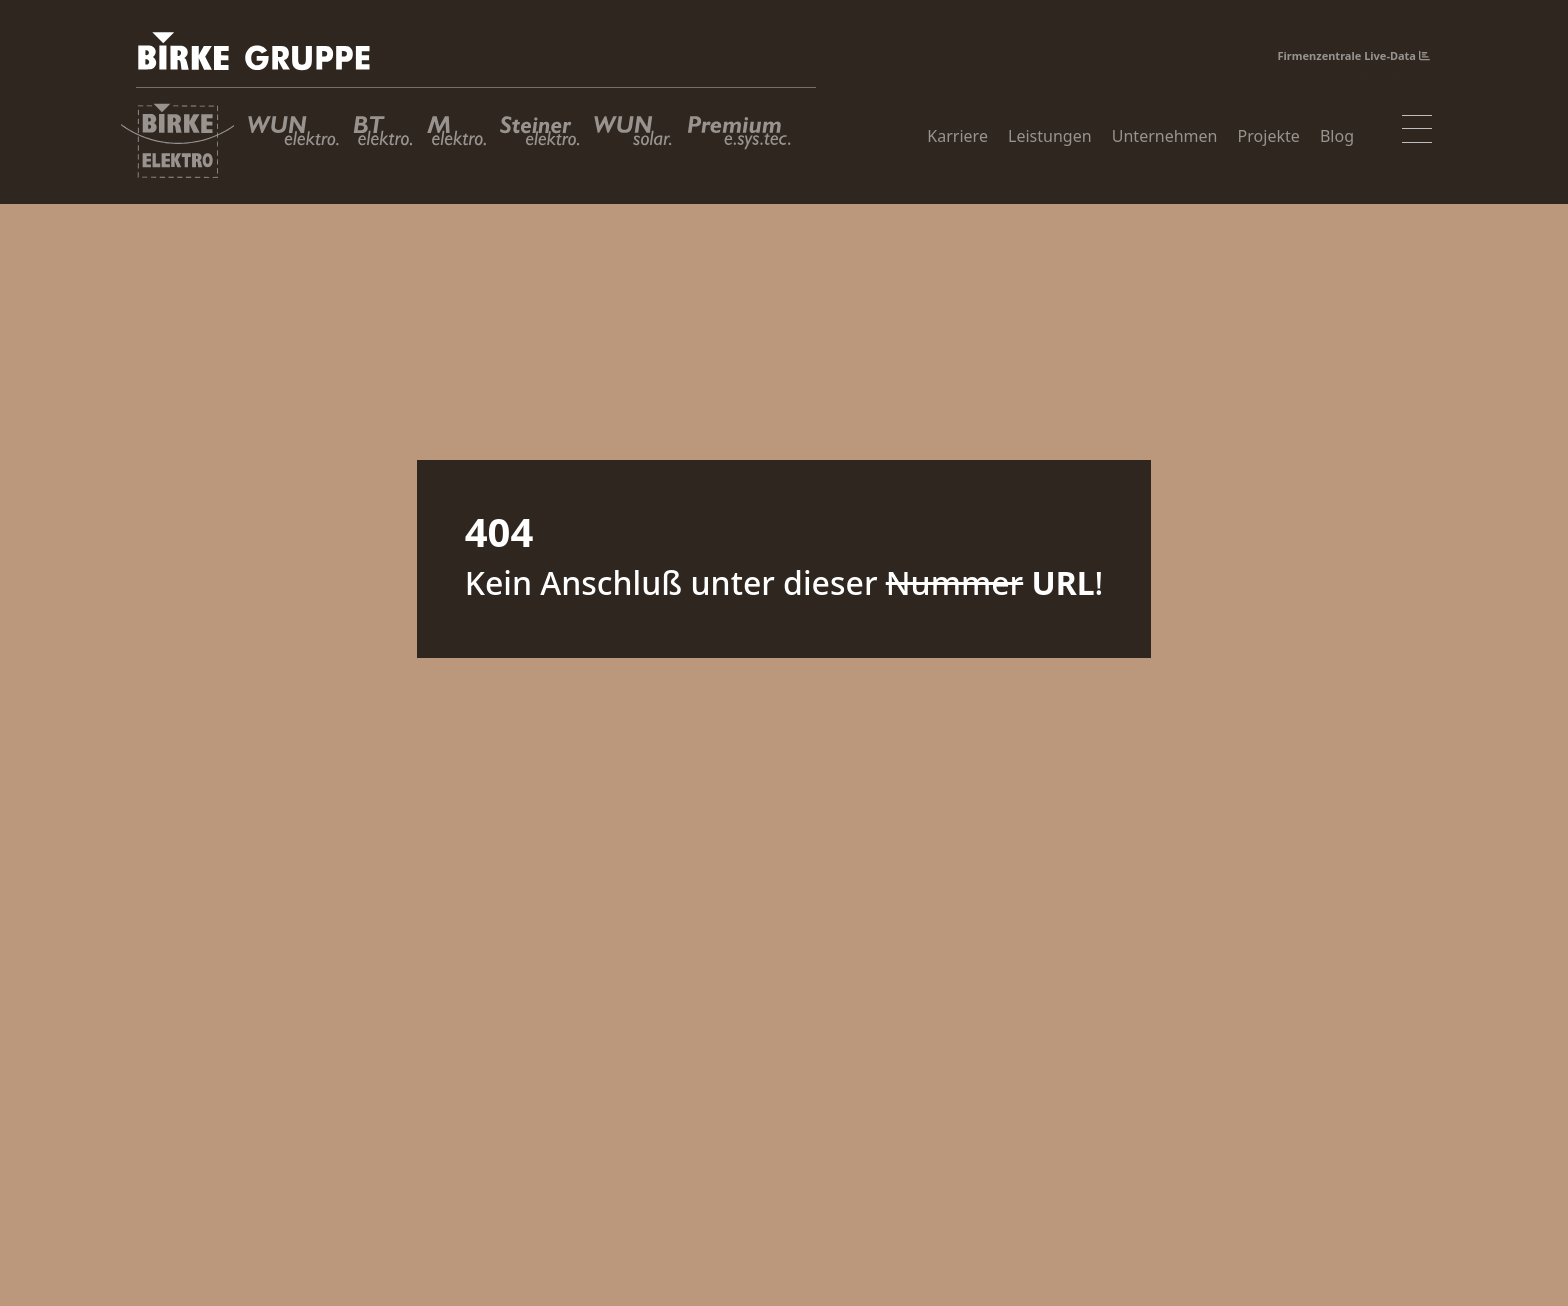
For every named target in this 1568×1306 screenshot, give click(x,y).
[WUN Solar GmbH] (633, 141)
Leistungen (1050, 138)
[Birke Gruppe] (476, 57)
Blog (1337, 138)
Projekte (1269, 138)
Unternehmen (1165, 138)
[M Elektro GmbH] (456, 141)
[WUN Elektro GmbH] (293, 141)
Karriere (957, 138)
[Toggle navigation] (1417, 131)
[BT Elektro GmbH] (383, 141)
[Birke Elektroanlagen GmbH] (177, 141)
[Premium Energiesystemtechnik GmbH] (746, 141)
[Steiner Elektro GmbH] (540, 141)
